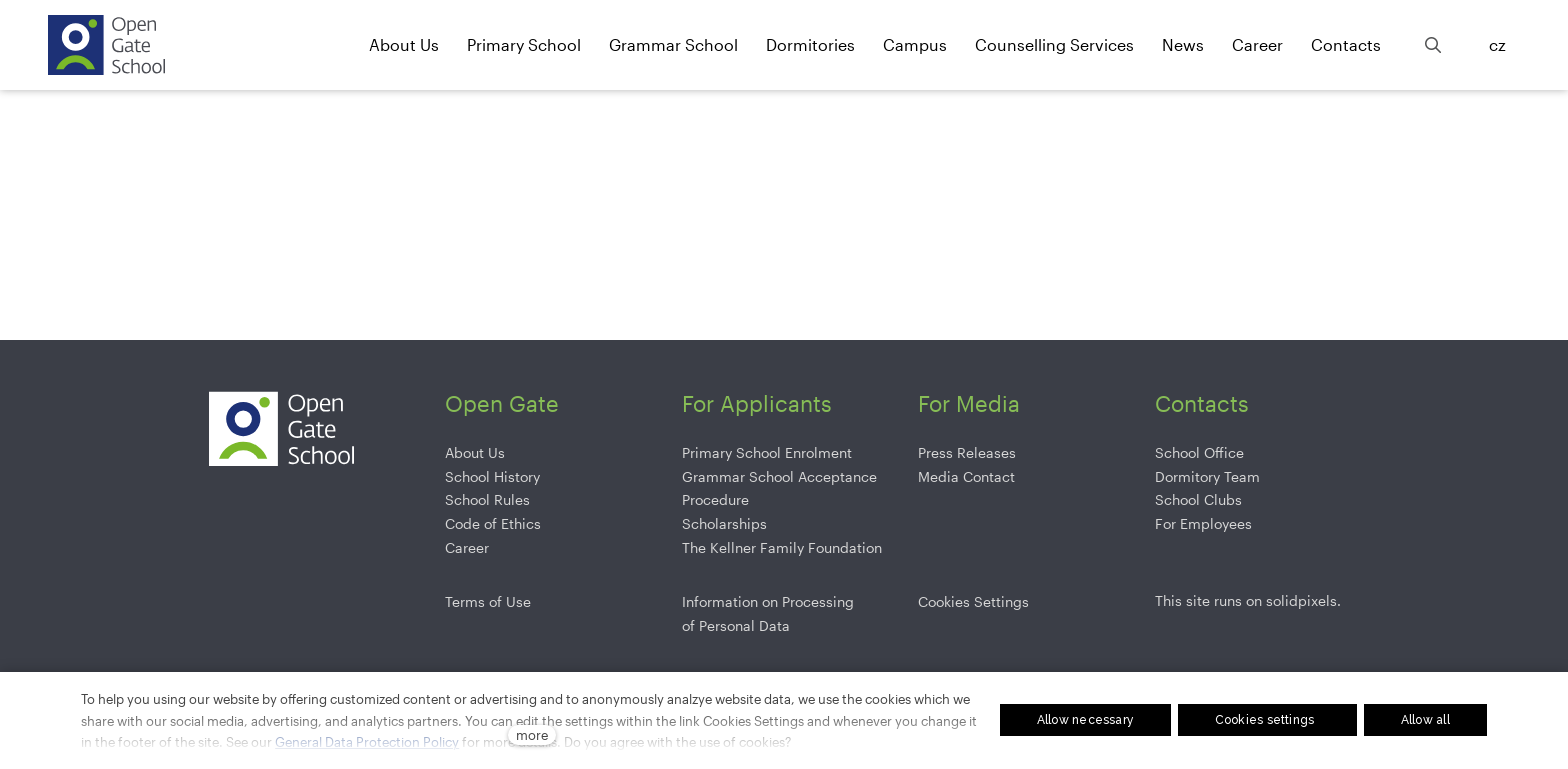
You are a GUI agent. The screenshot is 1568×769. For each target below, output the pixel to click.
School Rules (487, 499)
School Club (1195, 499)
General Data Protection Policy (367, 741)
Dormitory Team (1207, 476)
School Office (1199, 452)
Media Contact (966, 476)
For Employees (1203, 523)
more (532, 734)
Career (467, 547)
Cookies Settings (973, 601)
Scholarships (724, 523)
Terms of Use (488, 601)
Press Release (963, 452)
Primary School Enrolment (767, 452)
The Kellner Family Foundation (782, 547)
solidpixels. (1303, 600)
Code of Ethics (493, 523)
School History (492, 476)
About (464, 452)
